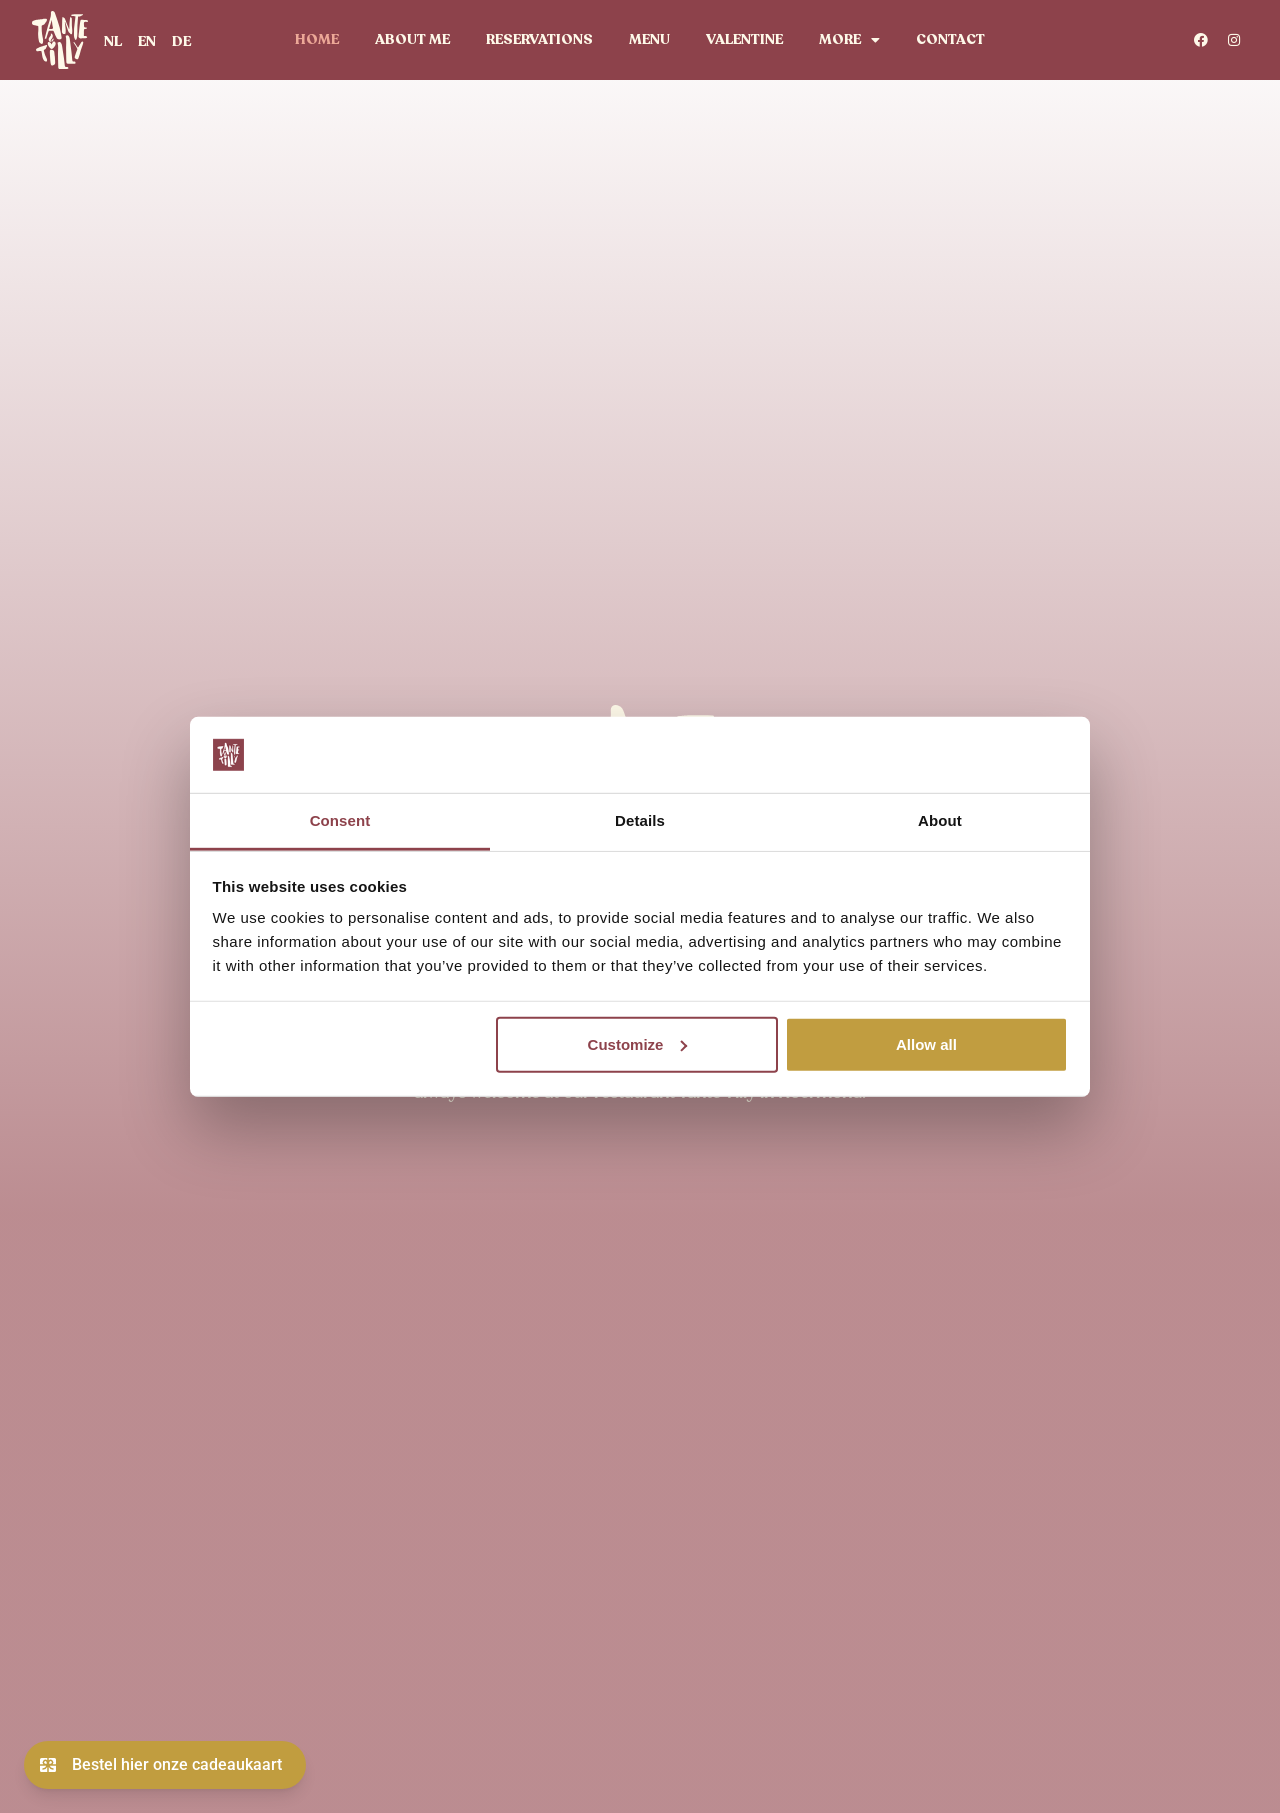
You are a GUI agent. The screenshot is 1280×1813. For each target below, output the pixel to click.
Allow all (926, 1044)
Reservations (539, 39)
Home (317, 39)
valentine (744, 39)
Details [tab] (640, 820)
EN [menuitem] (147, 41)
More (849, 40)
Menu (649, 39)
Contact (950, 39)
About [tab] (940, 820)
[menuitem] (113, 41)
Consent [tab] (340, 820)
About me (412, 39)
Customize (638, 1044)
